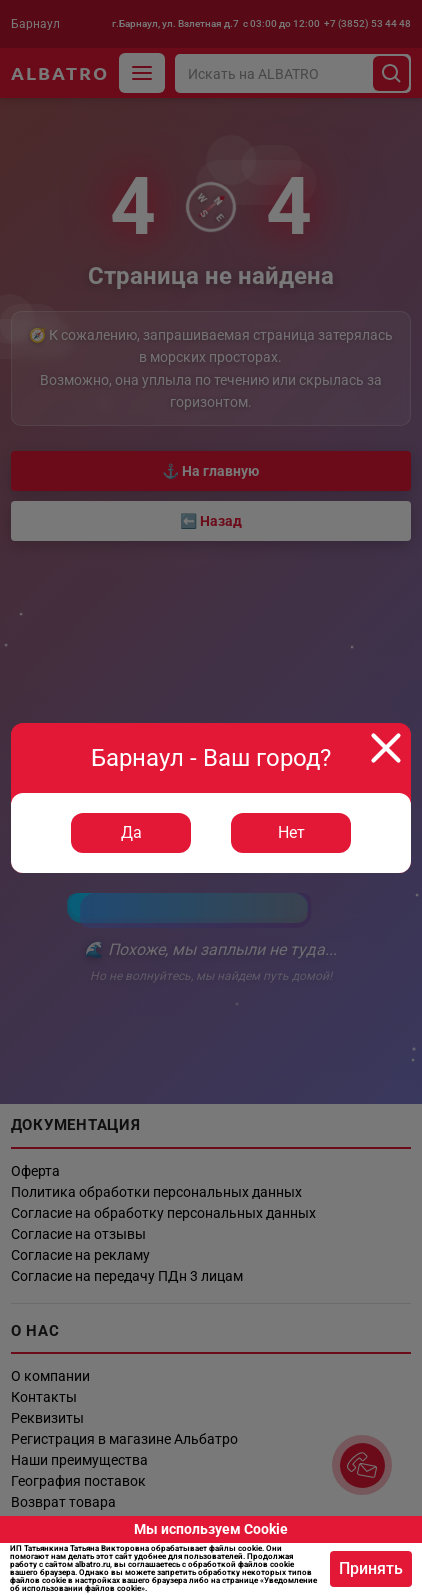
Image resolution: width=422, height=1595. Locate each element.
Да (131, 832)
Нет (291, 832)
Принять (371, 1568)
